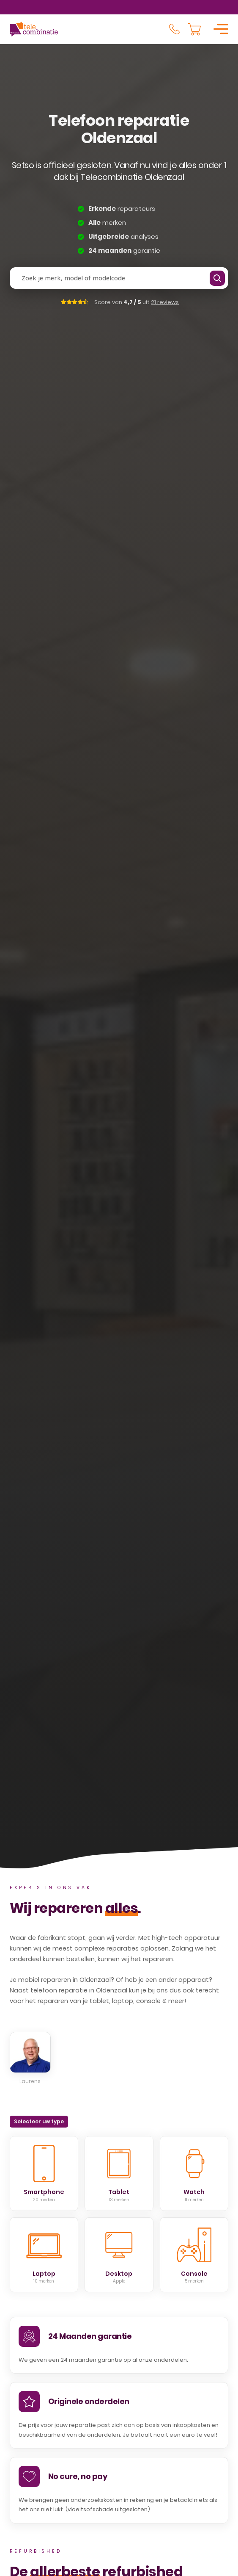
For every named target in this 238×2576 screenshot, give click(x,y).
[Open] (220, 29)
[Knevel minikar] (194, 29)
